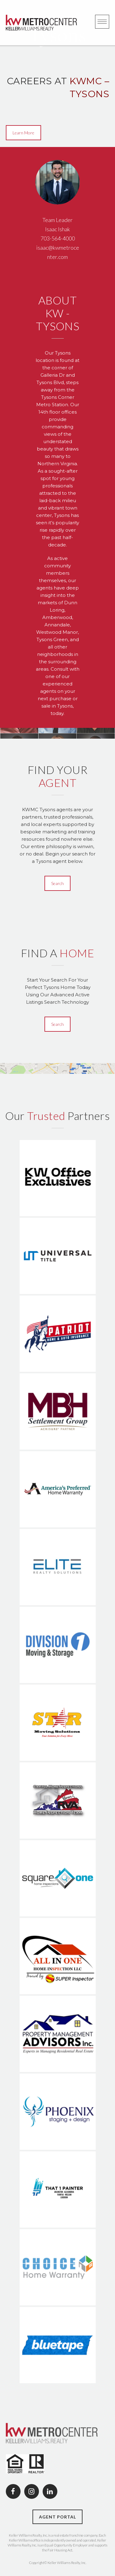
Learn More (23, 132)
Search (57, 883)
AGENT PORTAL (57, 2516)
